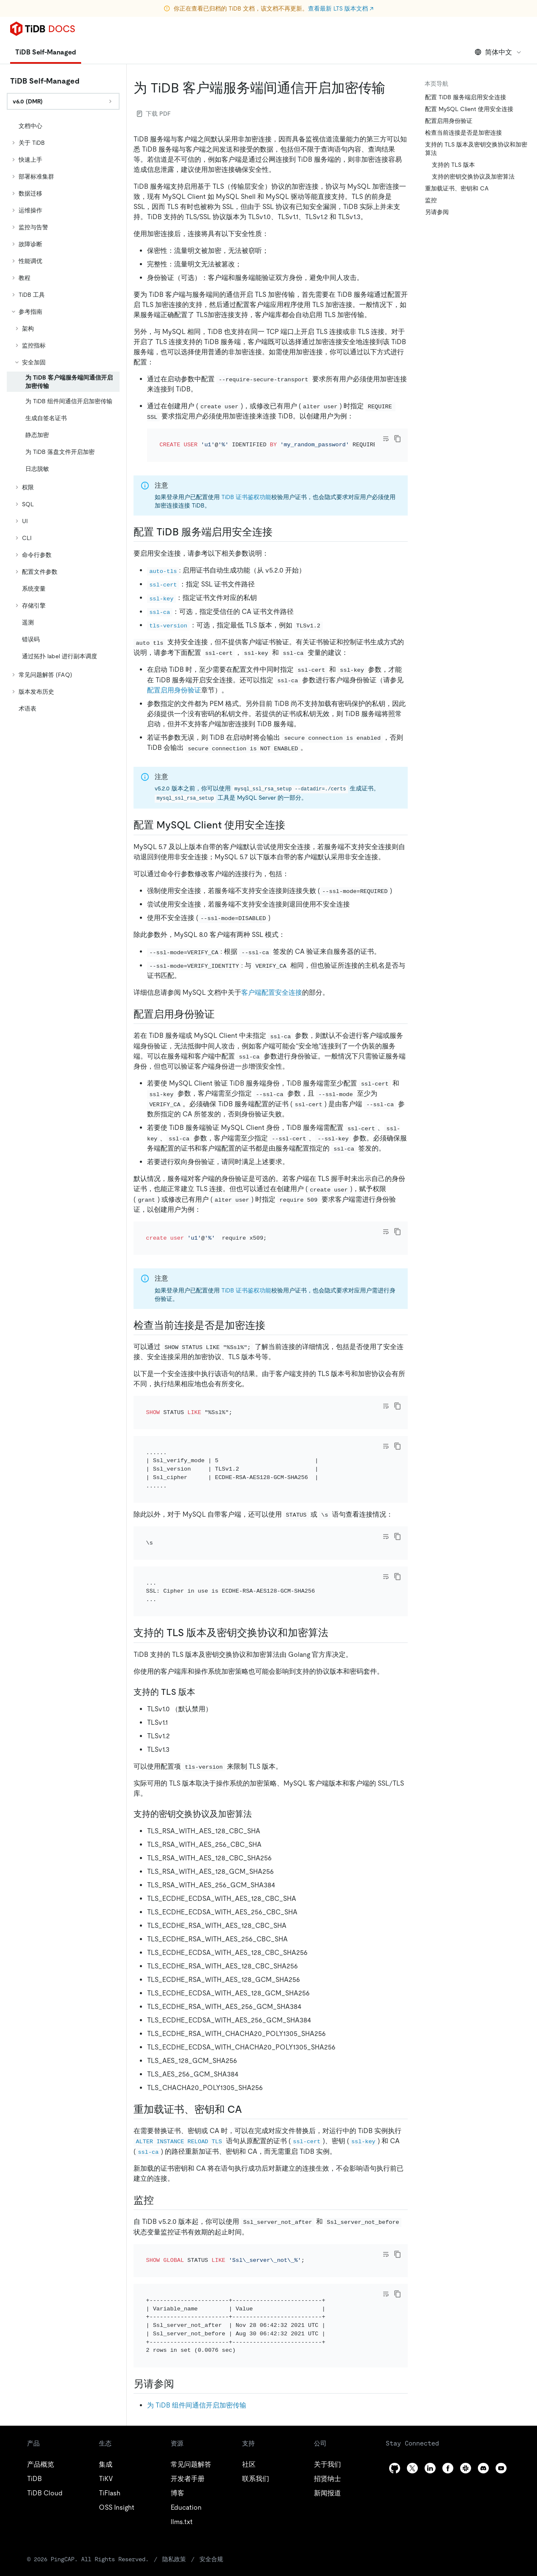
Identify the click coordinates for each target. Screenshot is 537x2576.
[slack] (465, 2376)
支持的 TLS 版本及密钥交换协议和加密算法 (476, 148)
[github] (394, 2376)
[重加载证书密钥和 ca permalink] (249, 2041)
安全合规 (179, 2467)
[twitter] (412, 2376)
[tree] (63, 417)
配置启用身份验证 (174, 679)
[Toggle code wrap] (386, 439)
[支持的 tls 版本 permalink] (202, 1622)
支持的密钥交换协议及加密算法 (473, 176)
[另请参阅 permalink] (181, 2292)
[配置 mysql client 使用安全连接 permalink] (292, 814)
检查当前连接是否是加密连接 (463, 132)
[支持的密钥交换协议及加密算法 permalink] (259, 1745)
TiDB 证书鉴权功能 (246, 485)
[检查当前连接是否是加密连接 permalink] (272, 1302)
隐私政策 (143, 2467)
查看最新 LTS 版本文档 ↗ (340, 8)
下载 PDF (154, 113)
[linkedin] (430, 2376)
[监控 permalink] (160, 2131)
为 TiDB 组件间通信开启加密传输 (196, 2313)
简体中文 (498, 52)
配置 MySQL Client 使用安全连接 (469, 109)
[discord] (483, 2376)
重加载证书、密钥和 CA (457, 188)
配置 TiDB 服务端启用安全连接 (465, 97)
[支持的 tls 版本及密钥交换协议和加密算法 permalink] (335, 1564)
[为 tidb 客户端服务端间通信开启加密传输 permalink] (392, 88)
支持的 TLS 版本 (453, 164)
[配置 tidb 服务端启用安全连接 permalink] (279, 521)
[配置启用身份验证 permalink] (221, 1003)
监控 (431, 200)
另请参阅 (437, 212)
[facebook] (448, 2376)
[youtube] (501, 2376)
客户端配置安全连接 (271, 981)
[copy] (397, 439)
